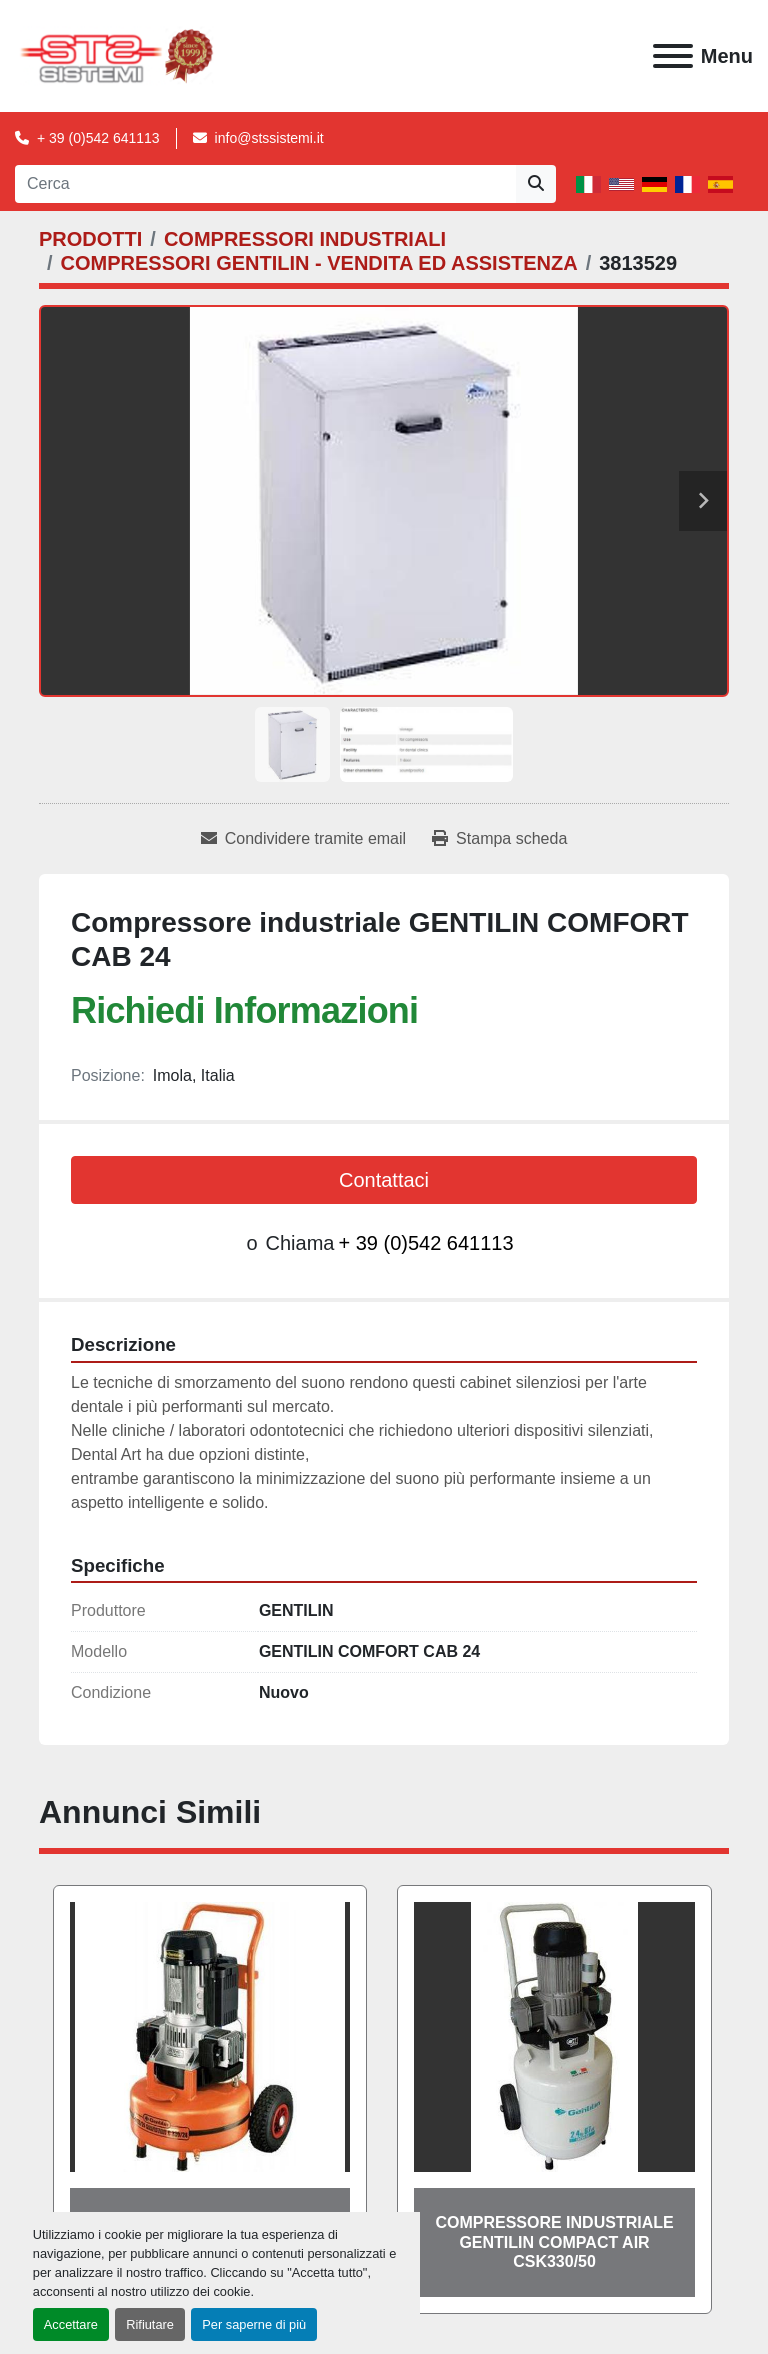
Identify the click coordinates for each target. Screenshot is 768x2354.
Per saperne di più (254, 2324)
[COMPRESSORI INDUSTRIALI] (305, 239)
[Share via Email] (303, 839)
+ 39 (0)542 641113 (98, 138)
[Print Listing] (499, 839)
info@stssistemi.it (269, 138)
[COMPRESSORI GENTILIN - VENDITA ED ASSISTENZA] (319, 263)
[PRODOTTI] (90, 239)
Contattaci (384, 1180)
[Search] (265, 184)
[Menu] (673, 56)
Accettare (71, 2324)
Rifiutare (150, 2324)
